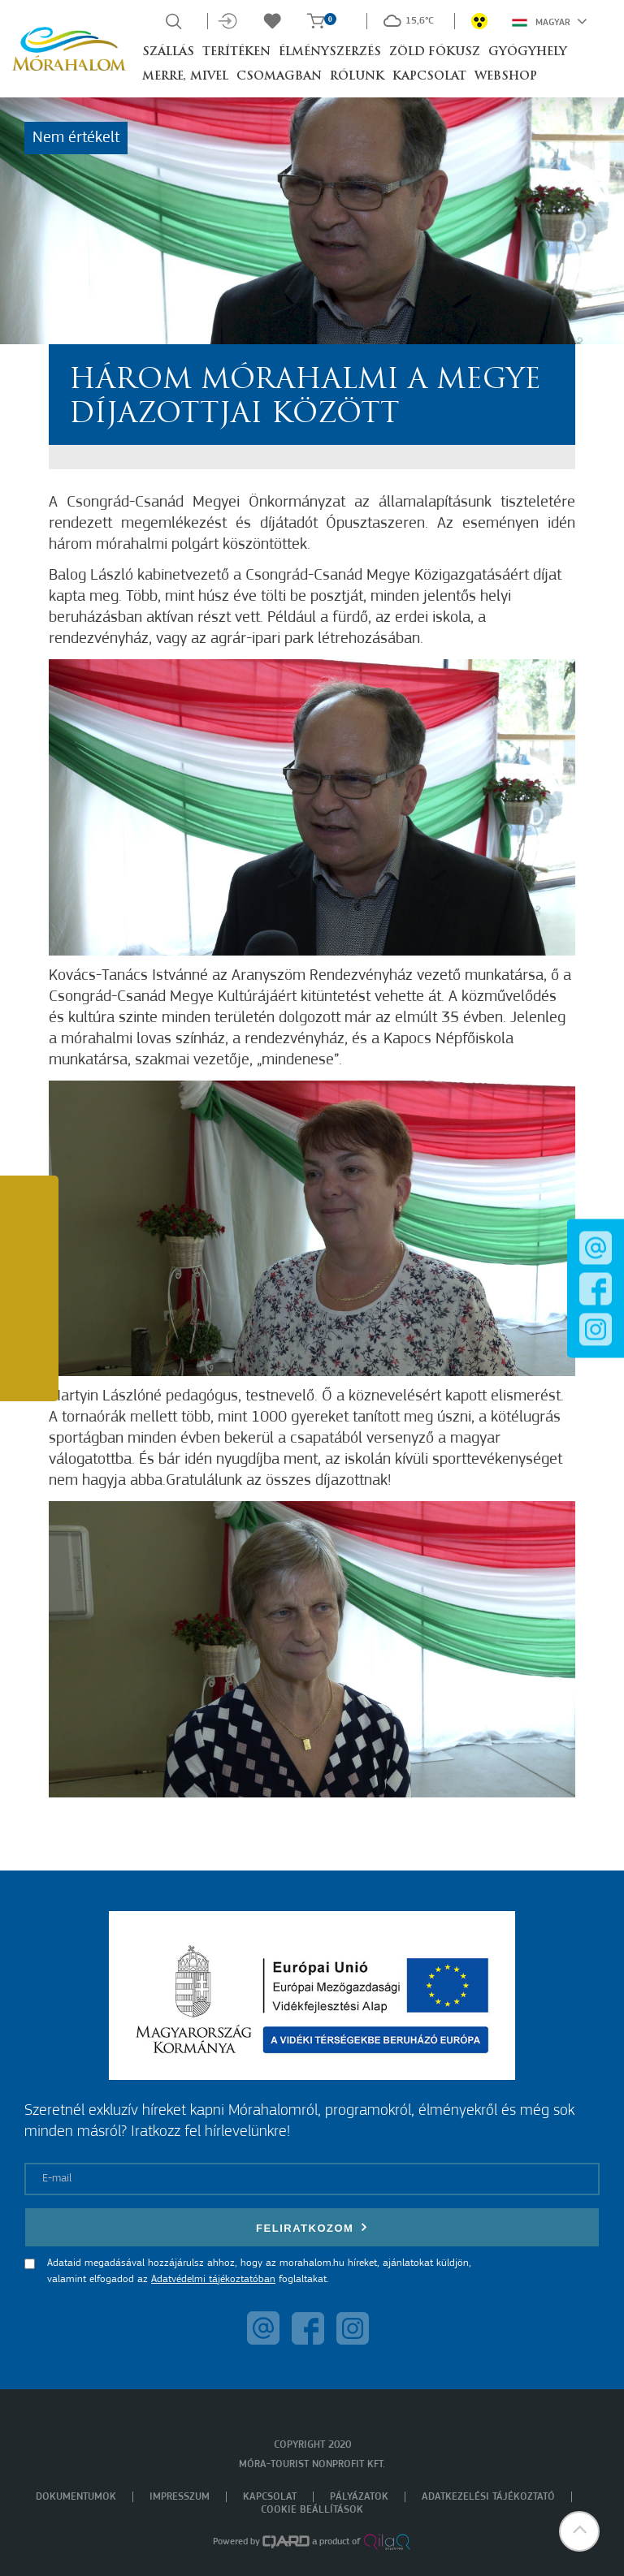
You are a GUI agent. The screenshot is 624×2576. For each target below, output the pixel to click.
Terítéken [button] (236, 52)
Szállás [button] (168, 52)
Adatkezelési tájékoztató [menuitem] (488, 2497)
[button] (579, 2531)
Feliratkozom (312, 2227)
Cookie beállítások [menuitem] (312, 2510)
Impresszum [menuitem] (180, 2497)
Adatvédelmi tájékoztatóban (213, 2279)
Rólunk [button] (357, 77)
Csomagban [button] (279, 77)
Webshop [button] (505, 77)
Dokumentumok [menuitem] (76, 2497)
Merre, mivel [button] (185, 77)
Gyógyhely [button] (527, 52)
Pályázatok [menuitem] (359, 2497)
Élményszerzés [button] (330, 52)
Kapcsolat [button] (429, 77)
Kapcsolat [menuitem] (270, 2497)
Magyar (549, 21)
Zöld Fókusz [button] (434, 52)
